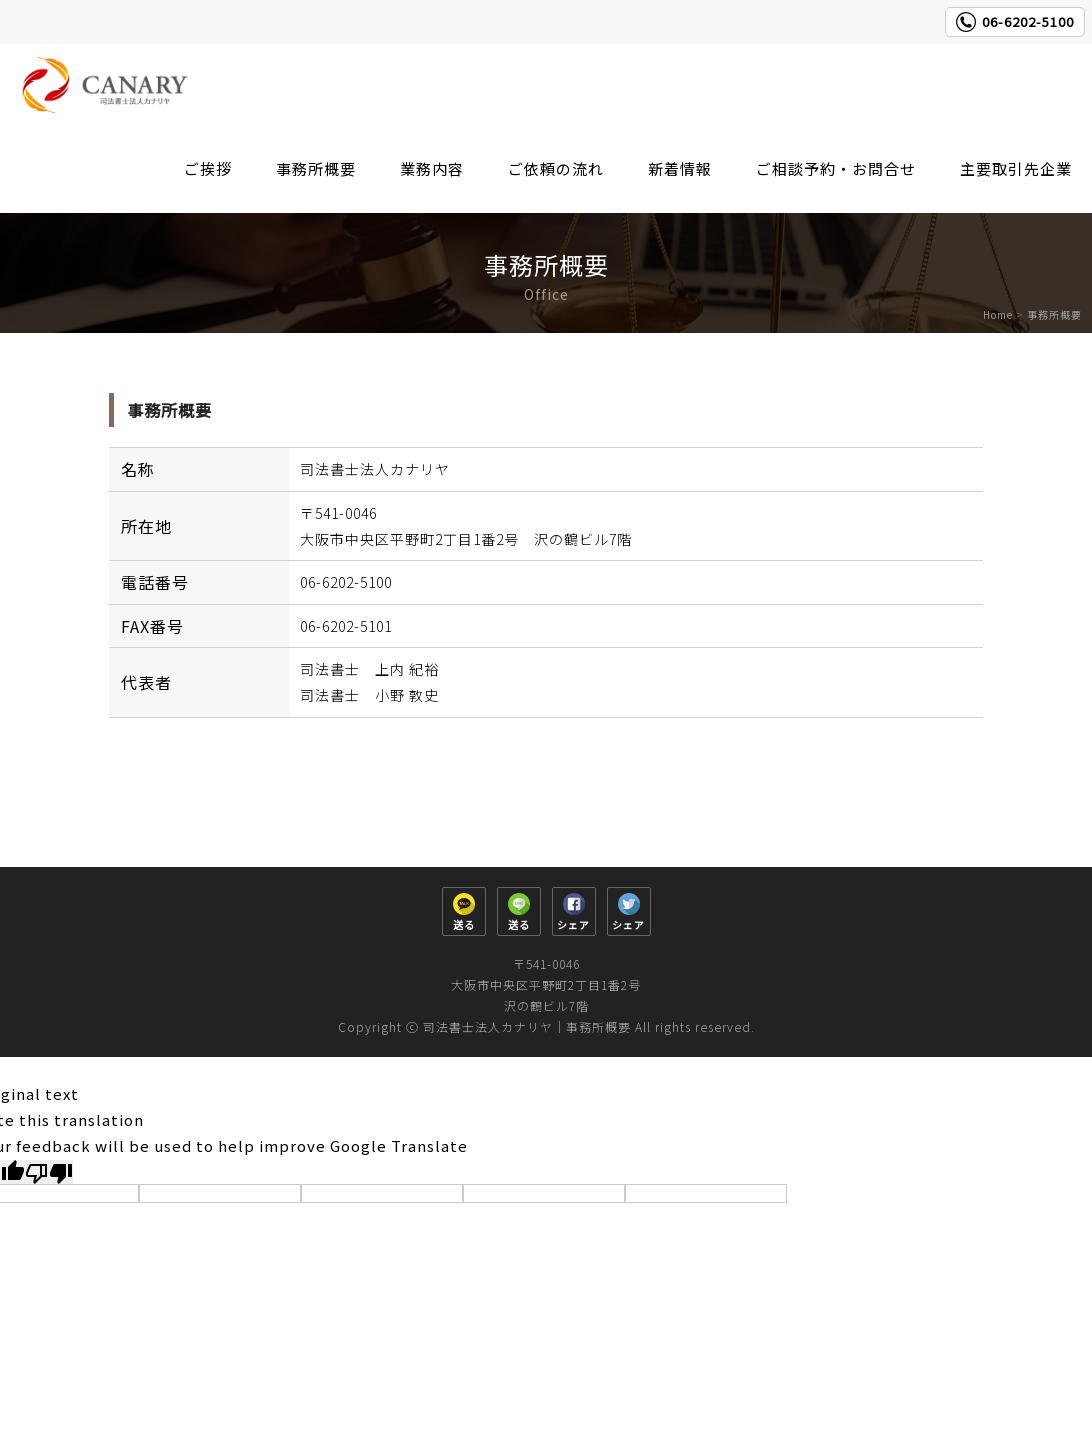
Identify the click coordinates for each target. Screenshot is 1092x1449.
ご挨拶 (208, 168)
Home (998, 314)
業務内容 (432, 168)
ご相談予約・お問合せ (836, 168)
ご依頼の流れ (556, 168)
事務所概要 (316, 168)
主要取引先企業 (1016, 168)
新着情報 (680, 168)
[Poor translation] (49, 1172)
